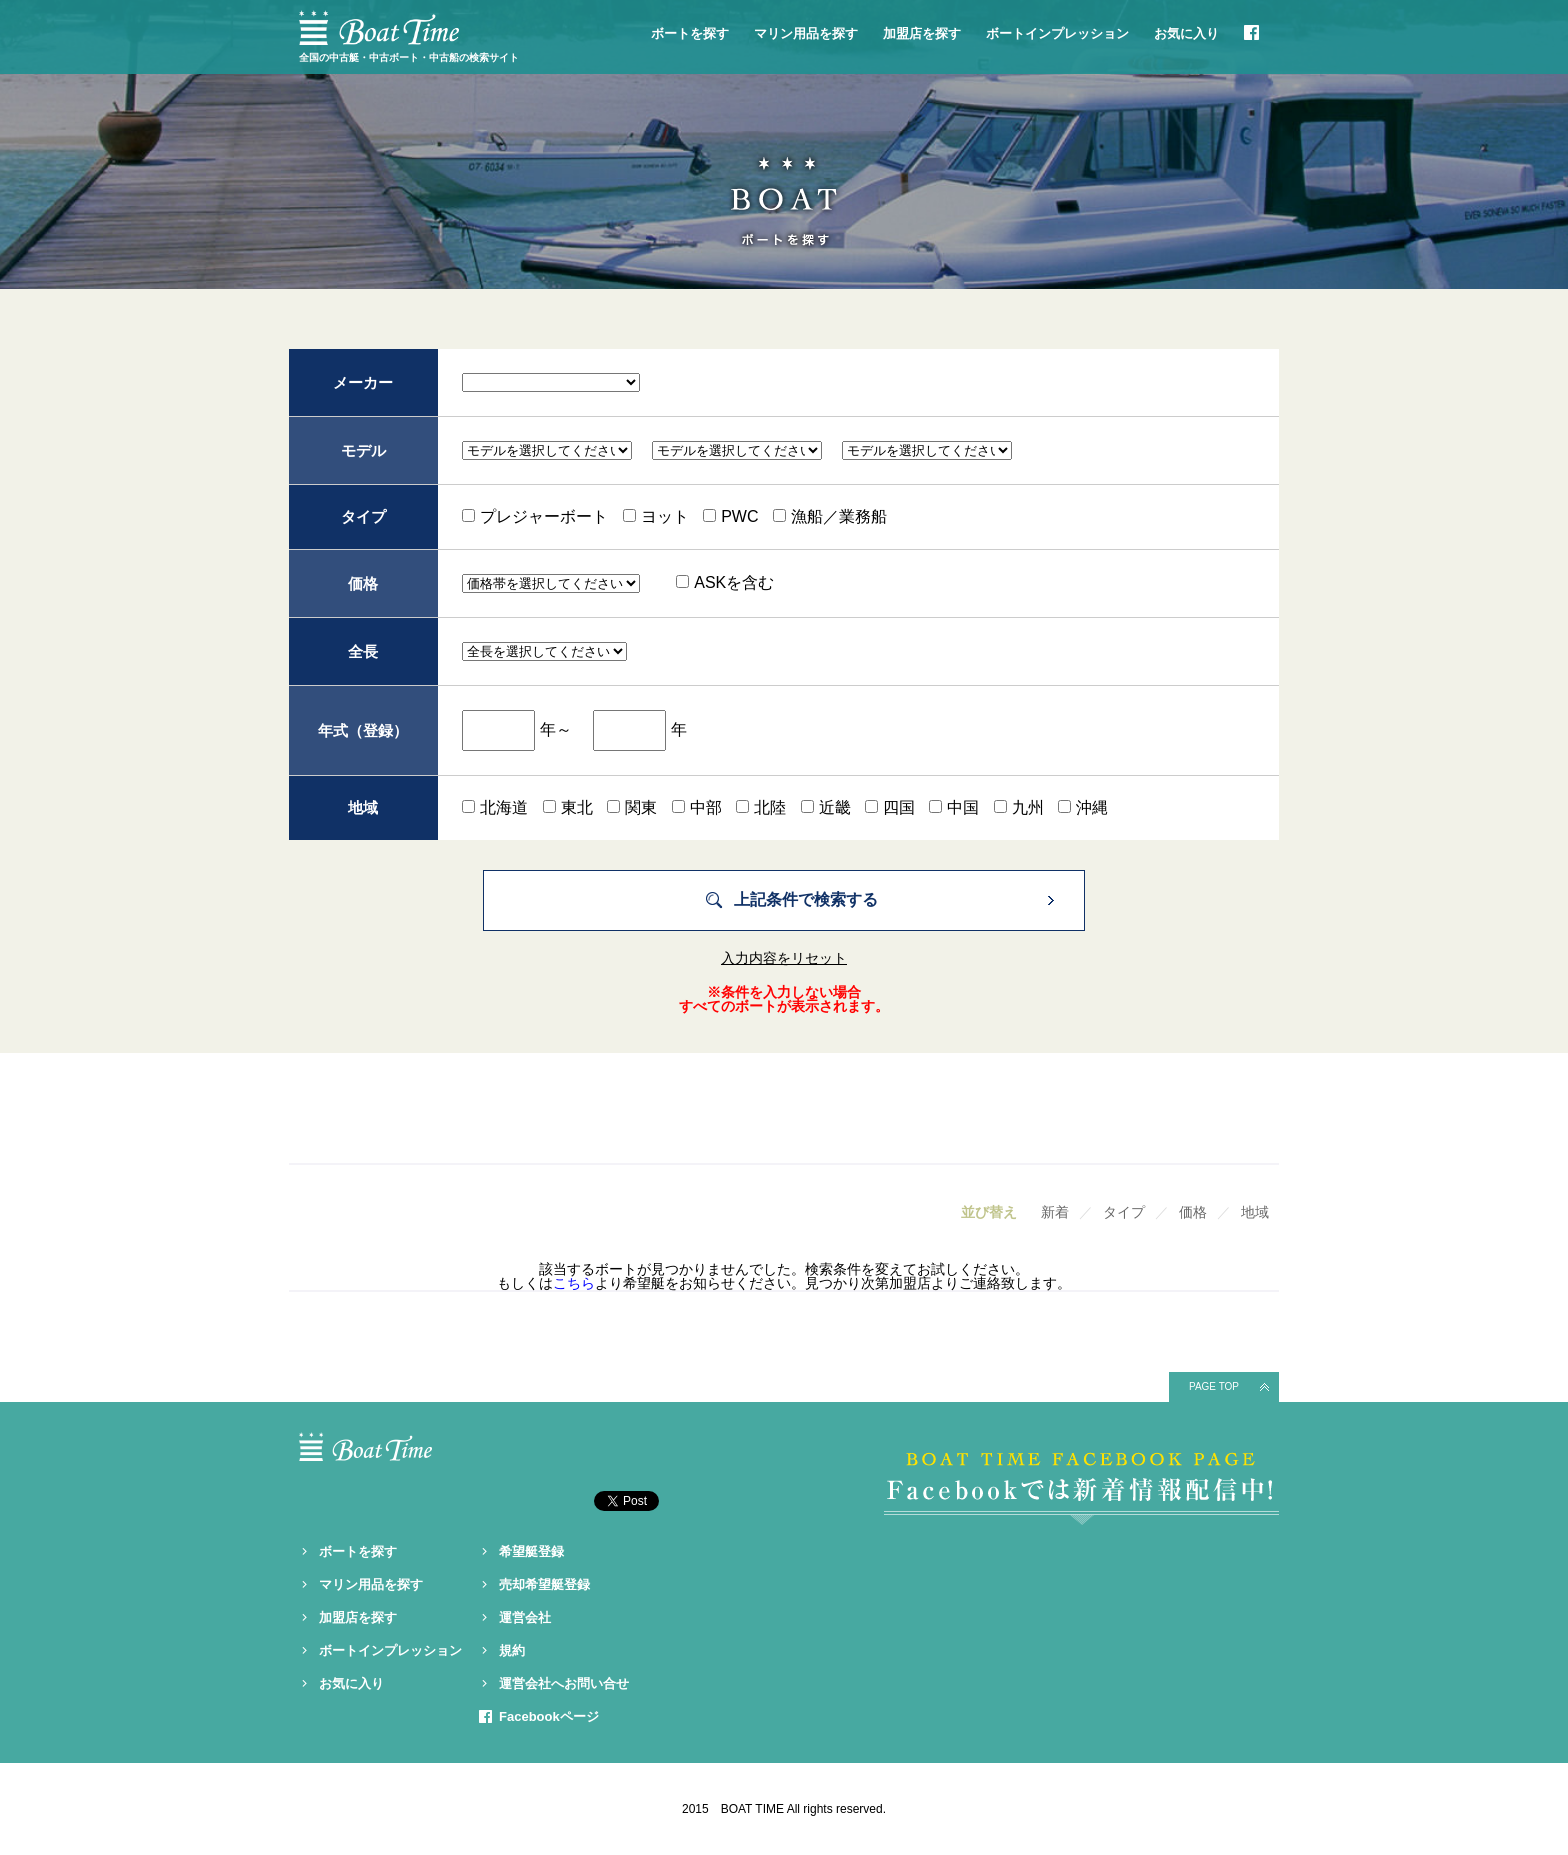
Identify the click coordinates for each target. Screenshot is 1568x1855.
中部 (697, 808)
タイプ (1124, 1212)
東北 (568, 808)
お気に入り (1186, 33)
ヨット (656, 517)
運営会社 (525, 1617)
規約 (512, 1650)
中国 (954, 808)
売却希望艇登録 (544, 1584)
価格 (1193, 1212)
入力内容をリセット (784, 958)
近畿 (826, 808)
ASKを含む (725, 583)
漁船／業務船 (830, 517)
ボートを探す (690, 33)
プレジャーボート (535, 517)
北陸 (761, 808)
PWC (730, 517)
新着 (1055, 1212)
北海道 (495, 808)
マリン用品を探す (806, 33)
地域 (1255, 1212)
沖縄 (1083, 808)
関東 (632, 808)
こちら (574, 1283)
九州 (1019, 808)
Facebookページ (549, 1716)
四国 (890, 808)
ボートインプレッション (1057, 33)
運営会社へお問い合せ (564, 1683)
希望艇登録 (531, 1551)
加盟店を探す (922, 33)
